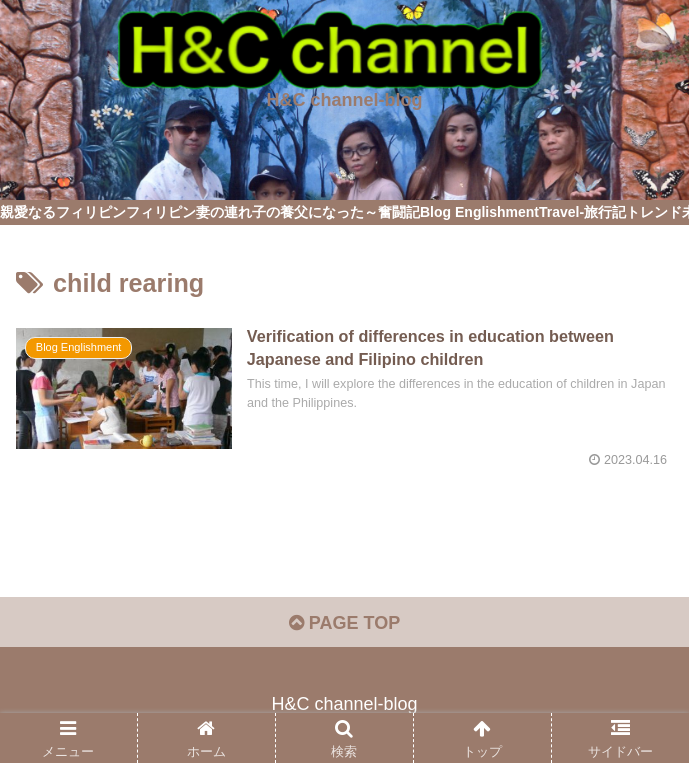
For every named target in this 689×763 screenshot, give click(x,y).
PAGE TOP (344, 623)
